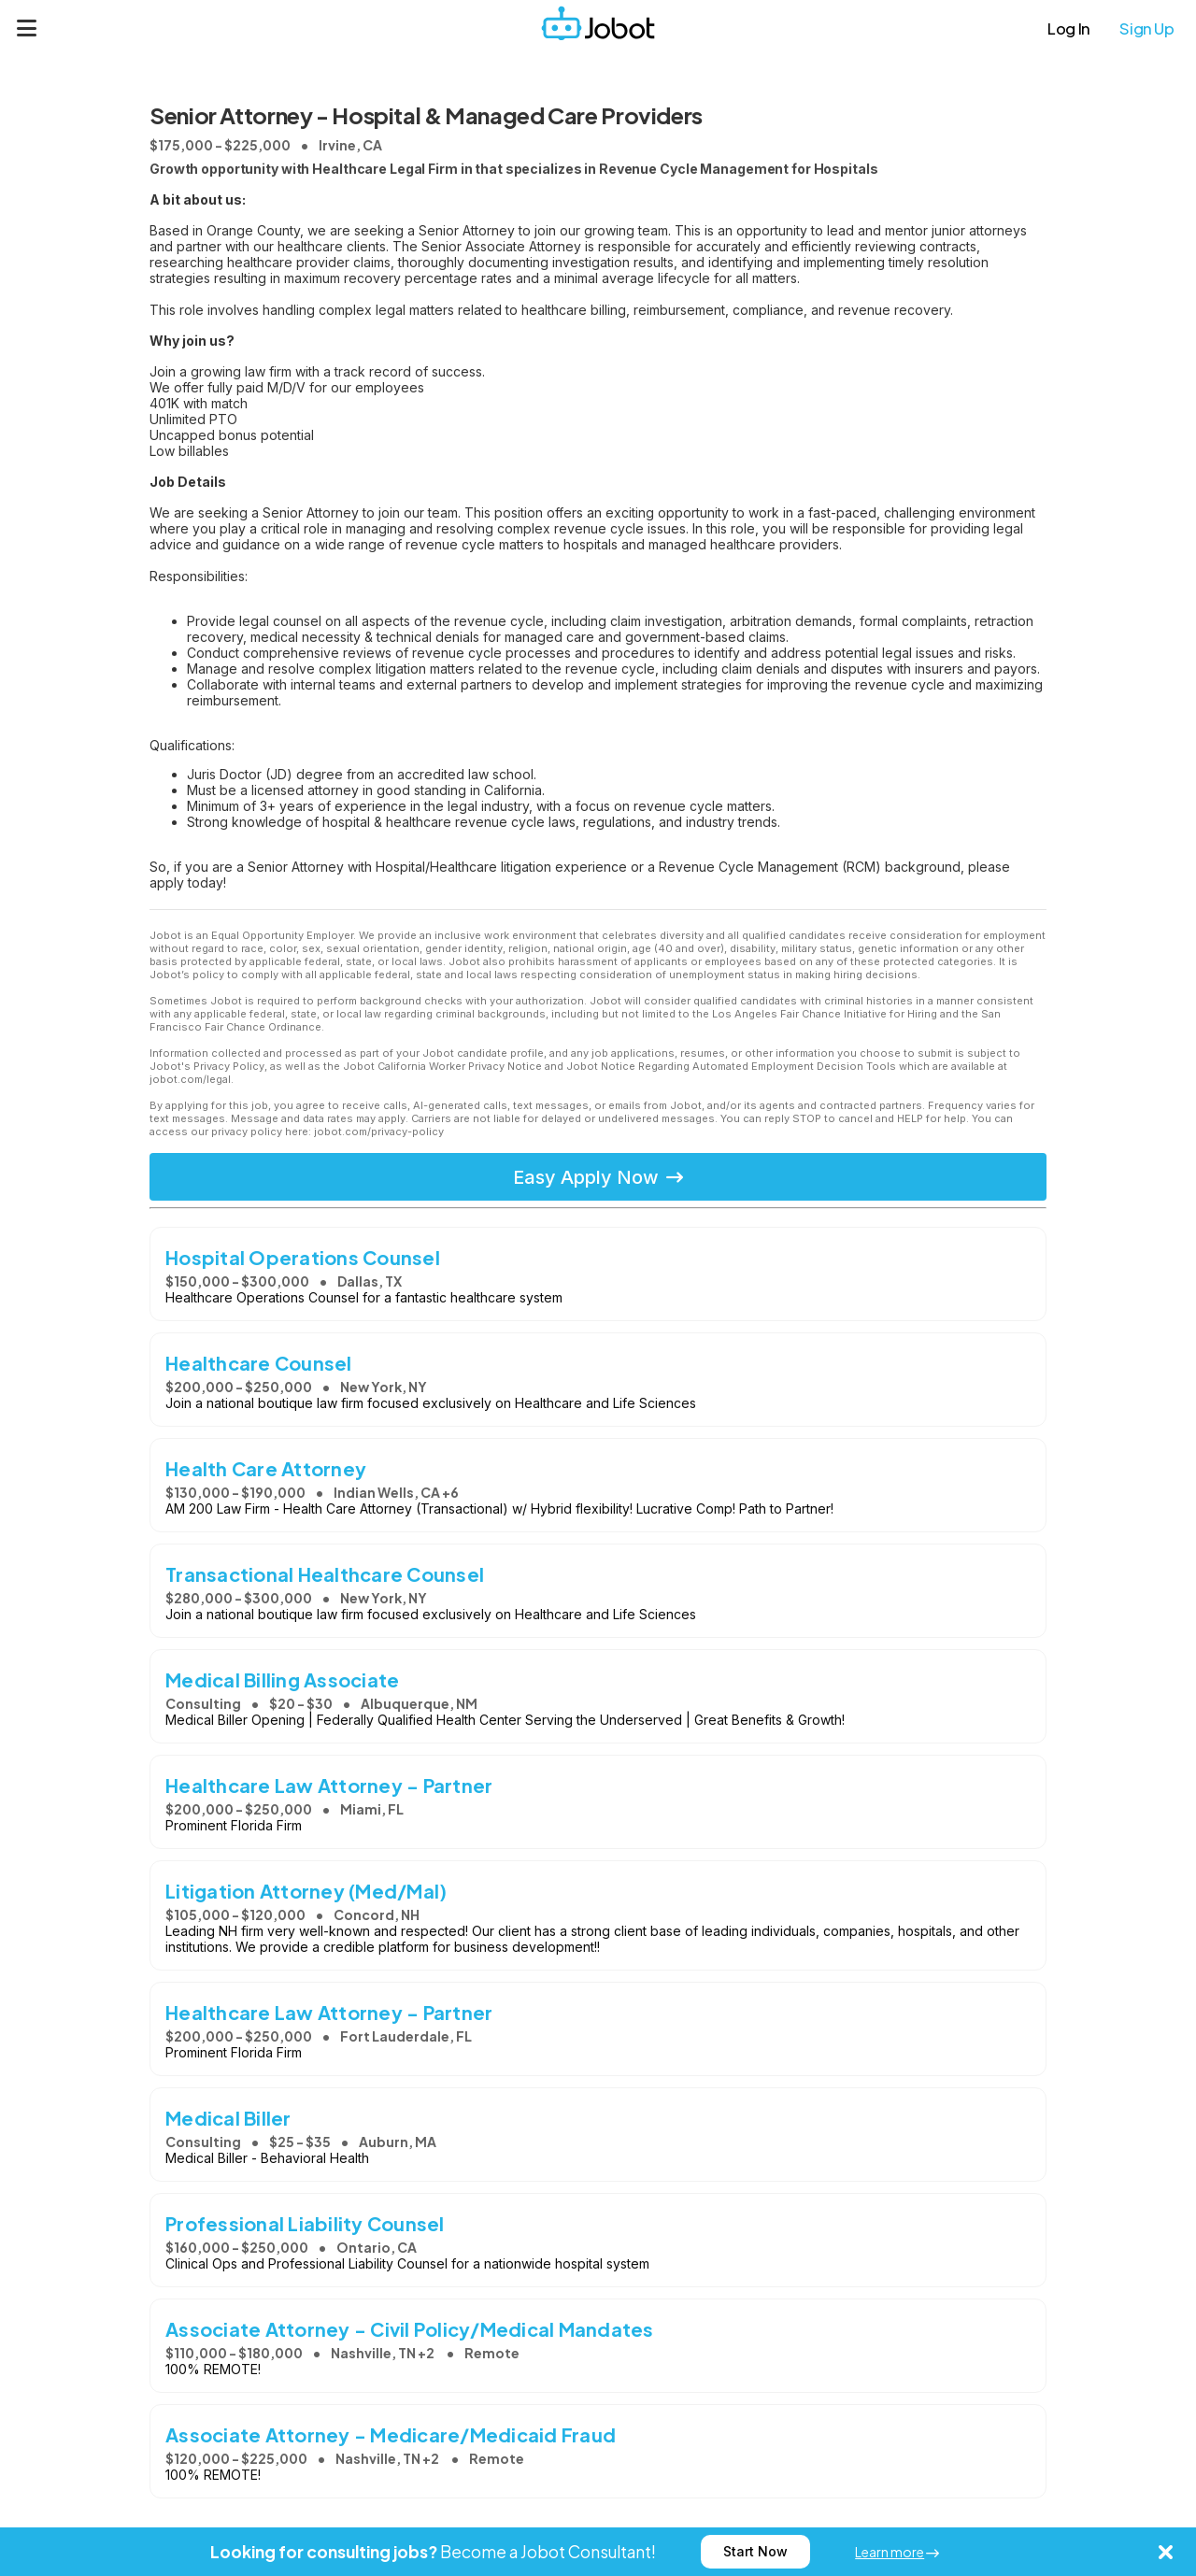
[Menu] (27, 28)
